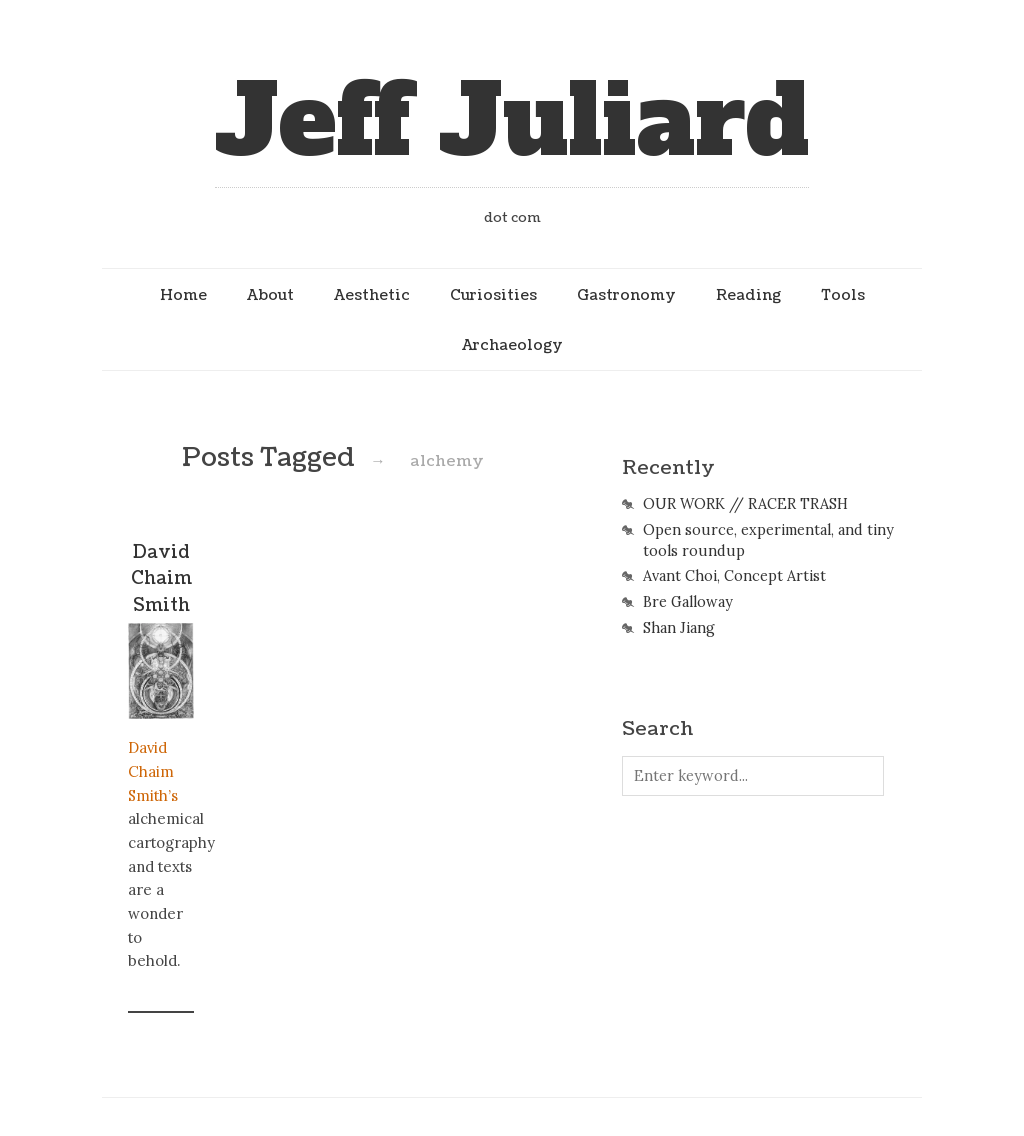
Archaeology (512, 345)
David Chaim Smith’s (153, 771)
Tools (843, 295)
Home (183, 295)
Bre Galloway (688, 602)
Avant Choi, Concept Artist (734, 576)
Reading (748, 295)
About (270, 295)
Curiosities (493, 295)
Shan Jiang (679, 628)
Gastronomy (626, 295)
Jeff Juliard (512, 121)
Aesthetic (372, 295)
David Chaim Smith (161, 579)
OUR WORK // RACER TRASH (745, 504)
